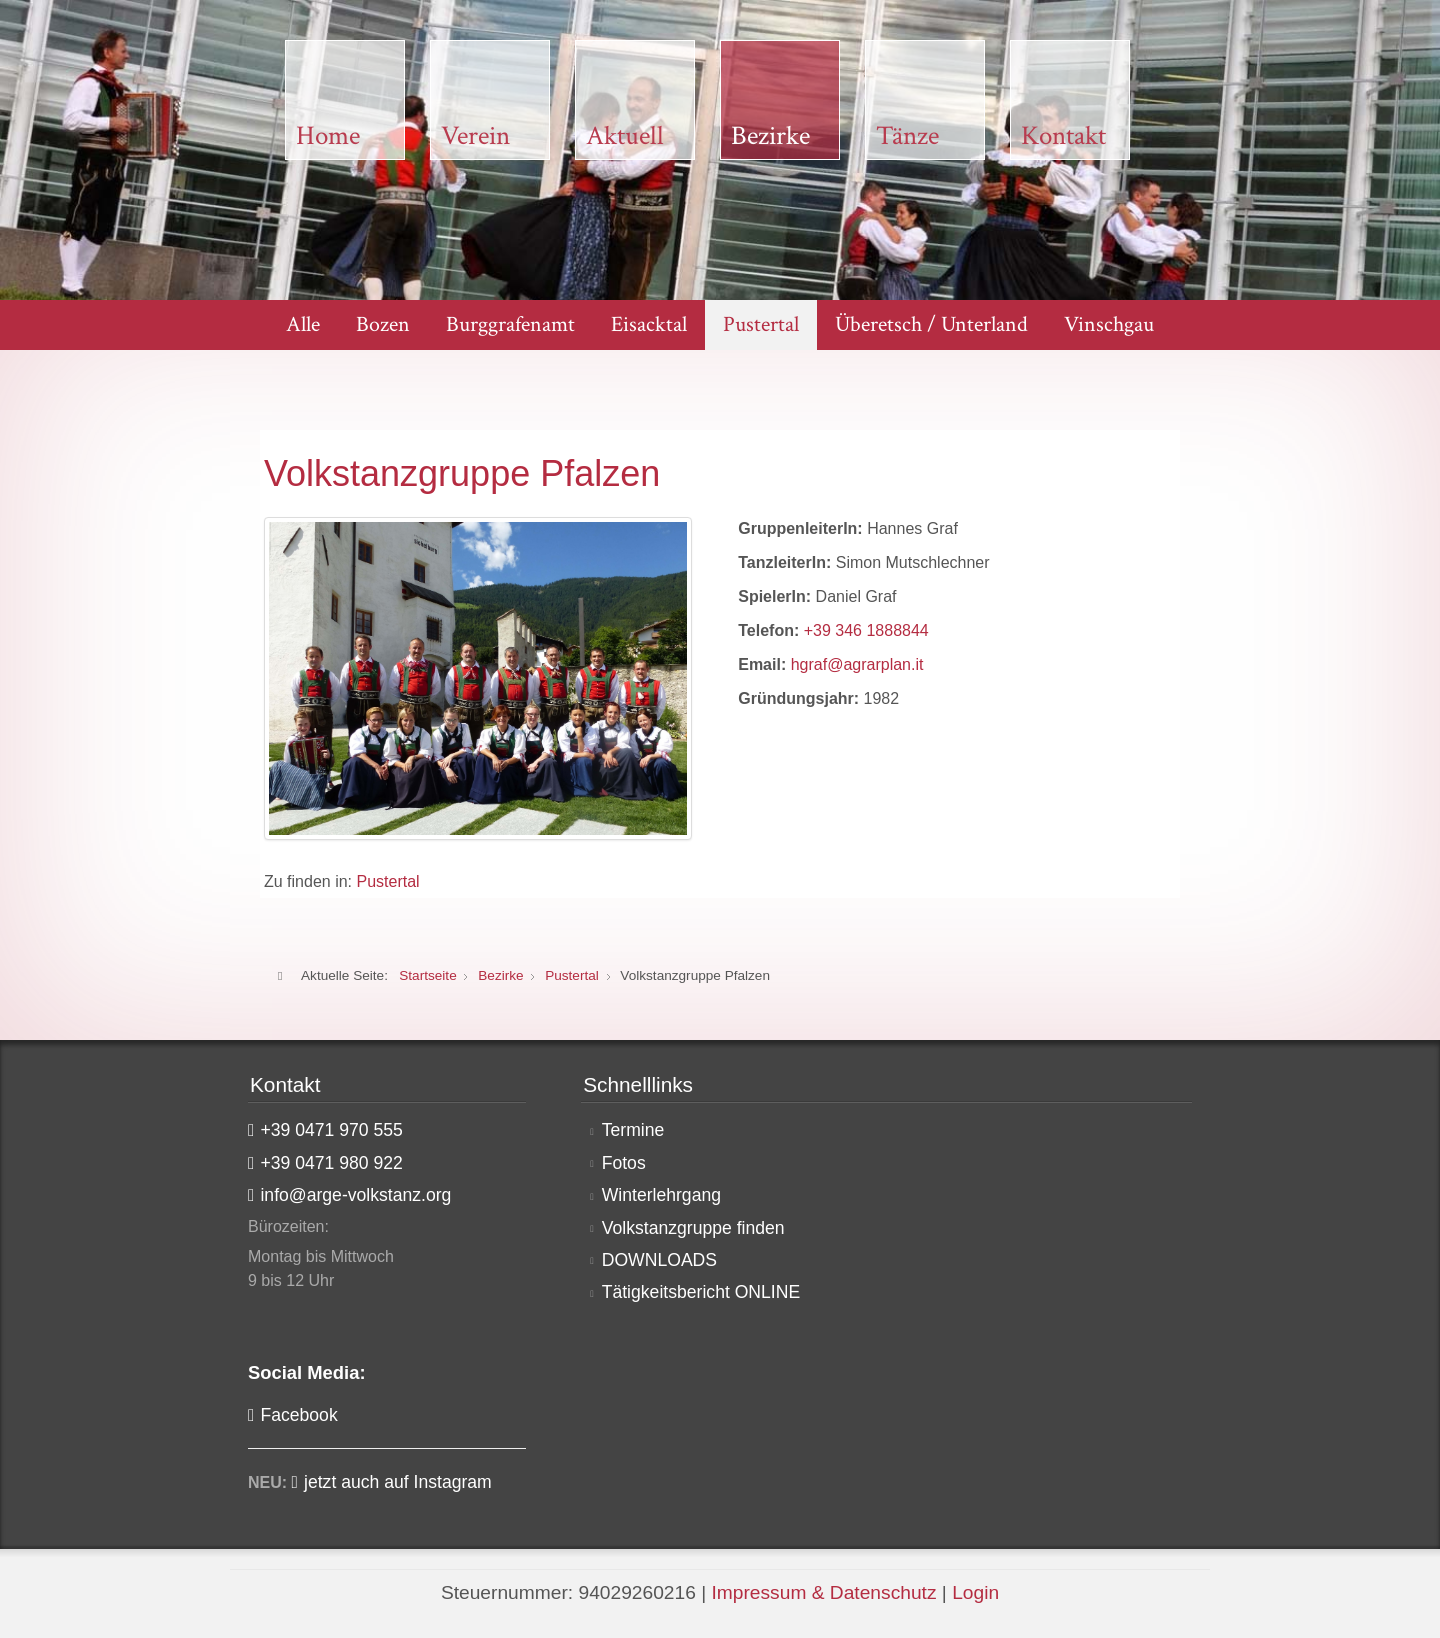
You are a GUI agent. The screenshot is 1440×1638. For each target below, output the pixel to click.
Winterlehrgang (661, 1195)
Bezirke (770, 136)
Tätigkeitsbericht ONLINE (701, 1292)
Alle (303, 324)
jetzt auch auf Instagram (398, 1482)
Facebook (298, 1415)
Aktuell (625, 136)
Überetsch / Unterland (931, 324)
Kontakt (1063, 136)
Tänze (907, 136)
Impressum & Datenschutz (823, 1592)
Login (975, 1592)
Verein (475, 136)
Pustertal (761, 324)
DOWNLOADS (659, 1260)
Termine (633, 1130)
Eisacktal (649, 324)
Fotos (624, 1163)
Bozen (383, 324)
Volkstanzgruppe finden (693, 1228)
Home (328, 136)
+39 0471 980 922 (331, 1163)
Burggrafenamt (510, 324)
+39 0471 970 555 (331, 1130)
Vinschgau (1109, 324)
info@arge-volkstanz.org (355, 1195)
